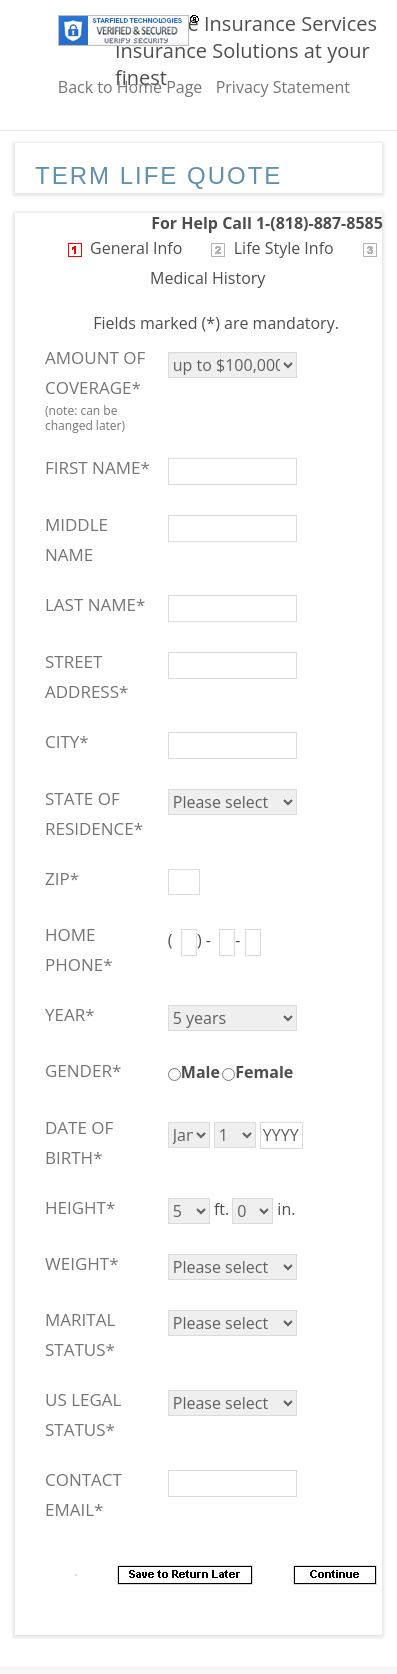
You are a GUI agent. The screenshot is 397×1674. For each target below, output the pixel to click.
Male (200, 1072)
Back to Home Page (130, 87)
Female (264, 1072)
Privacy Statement (283, 87)
